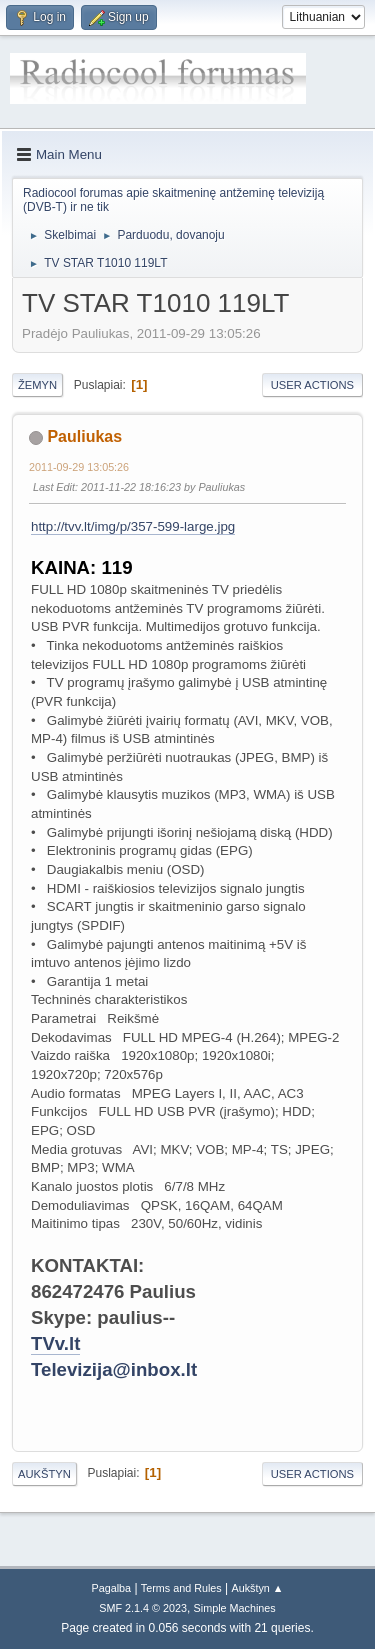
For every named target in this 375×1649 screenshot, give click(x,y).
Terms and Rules (181, 1588)
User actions (312, 385)
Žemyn (37, 385)
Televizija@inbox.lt (114, 1369)
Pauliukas (84, 436)
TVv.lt (55, 1343)
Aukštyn (44, 1474)
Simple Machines (235, 1608)
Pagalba (111, 1588)
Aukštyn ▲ (258, 1588)
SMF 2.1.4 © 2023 (143, 1608)
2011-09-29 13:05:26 (79, 467)
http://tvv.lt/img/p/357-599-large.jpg (133, 526)
